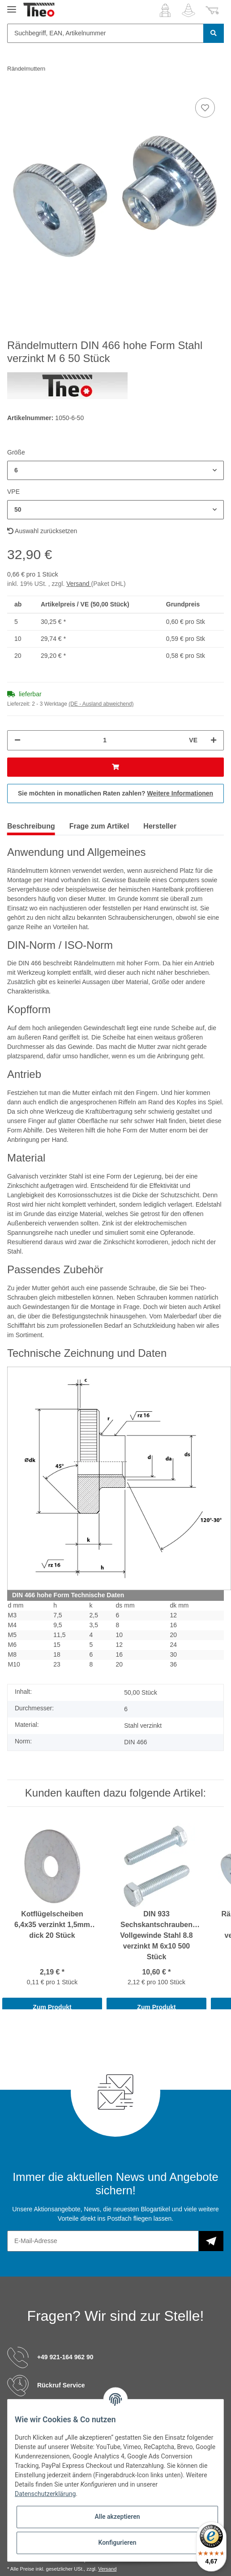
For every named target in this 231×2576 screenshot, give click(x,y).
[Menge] (105, 740)
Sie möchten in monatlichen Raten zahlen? (115, 793)
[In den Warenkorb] (115, 767)
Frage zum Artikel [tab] (99, 826)
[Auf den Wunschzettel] (205, 108)
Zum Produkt (52, 2007)
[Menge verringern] (17, 740)
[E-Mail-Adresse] (103, 2241)
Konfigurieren (117, 2542)
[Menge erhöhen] (213, 740)
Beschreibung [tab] (31, 826)
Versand (78, 583)
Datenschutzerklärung (45, 2493)
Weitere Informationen (180, 793)
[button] (165, 10)
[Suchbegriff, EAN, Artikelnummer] (105, 33)
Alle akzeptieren (117, 2516)
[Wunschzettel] (188, 10)
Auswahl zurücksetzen (42, 531)
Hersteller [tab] (159, 826)
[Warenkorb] (212, 10)
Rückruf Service (61, 2385)
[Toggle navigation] (11, 5)
